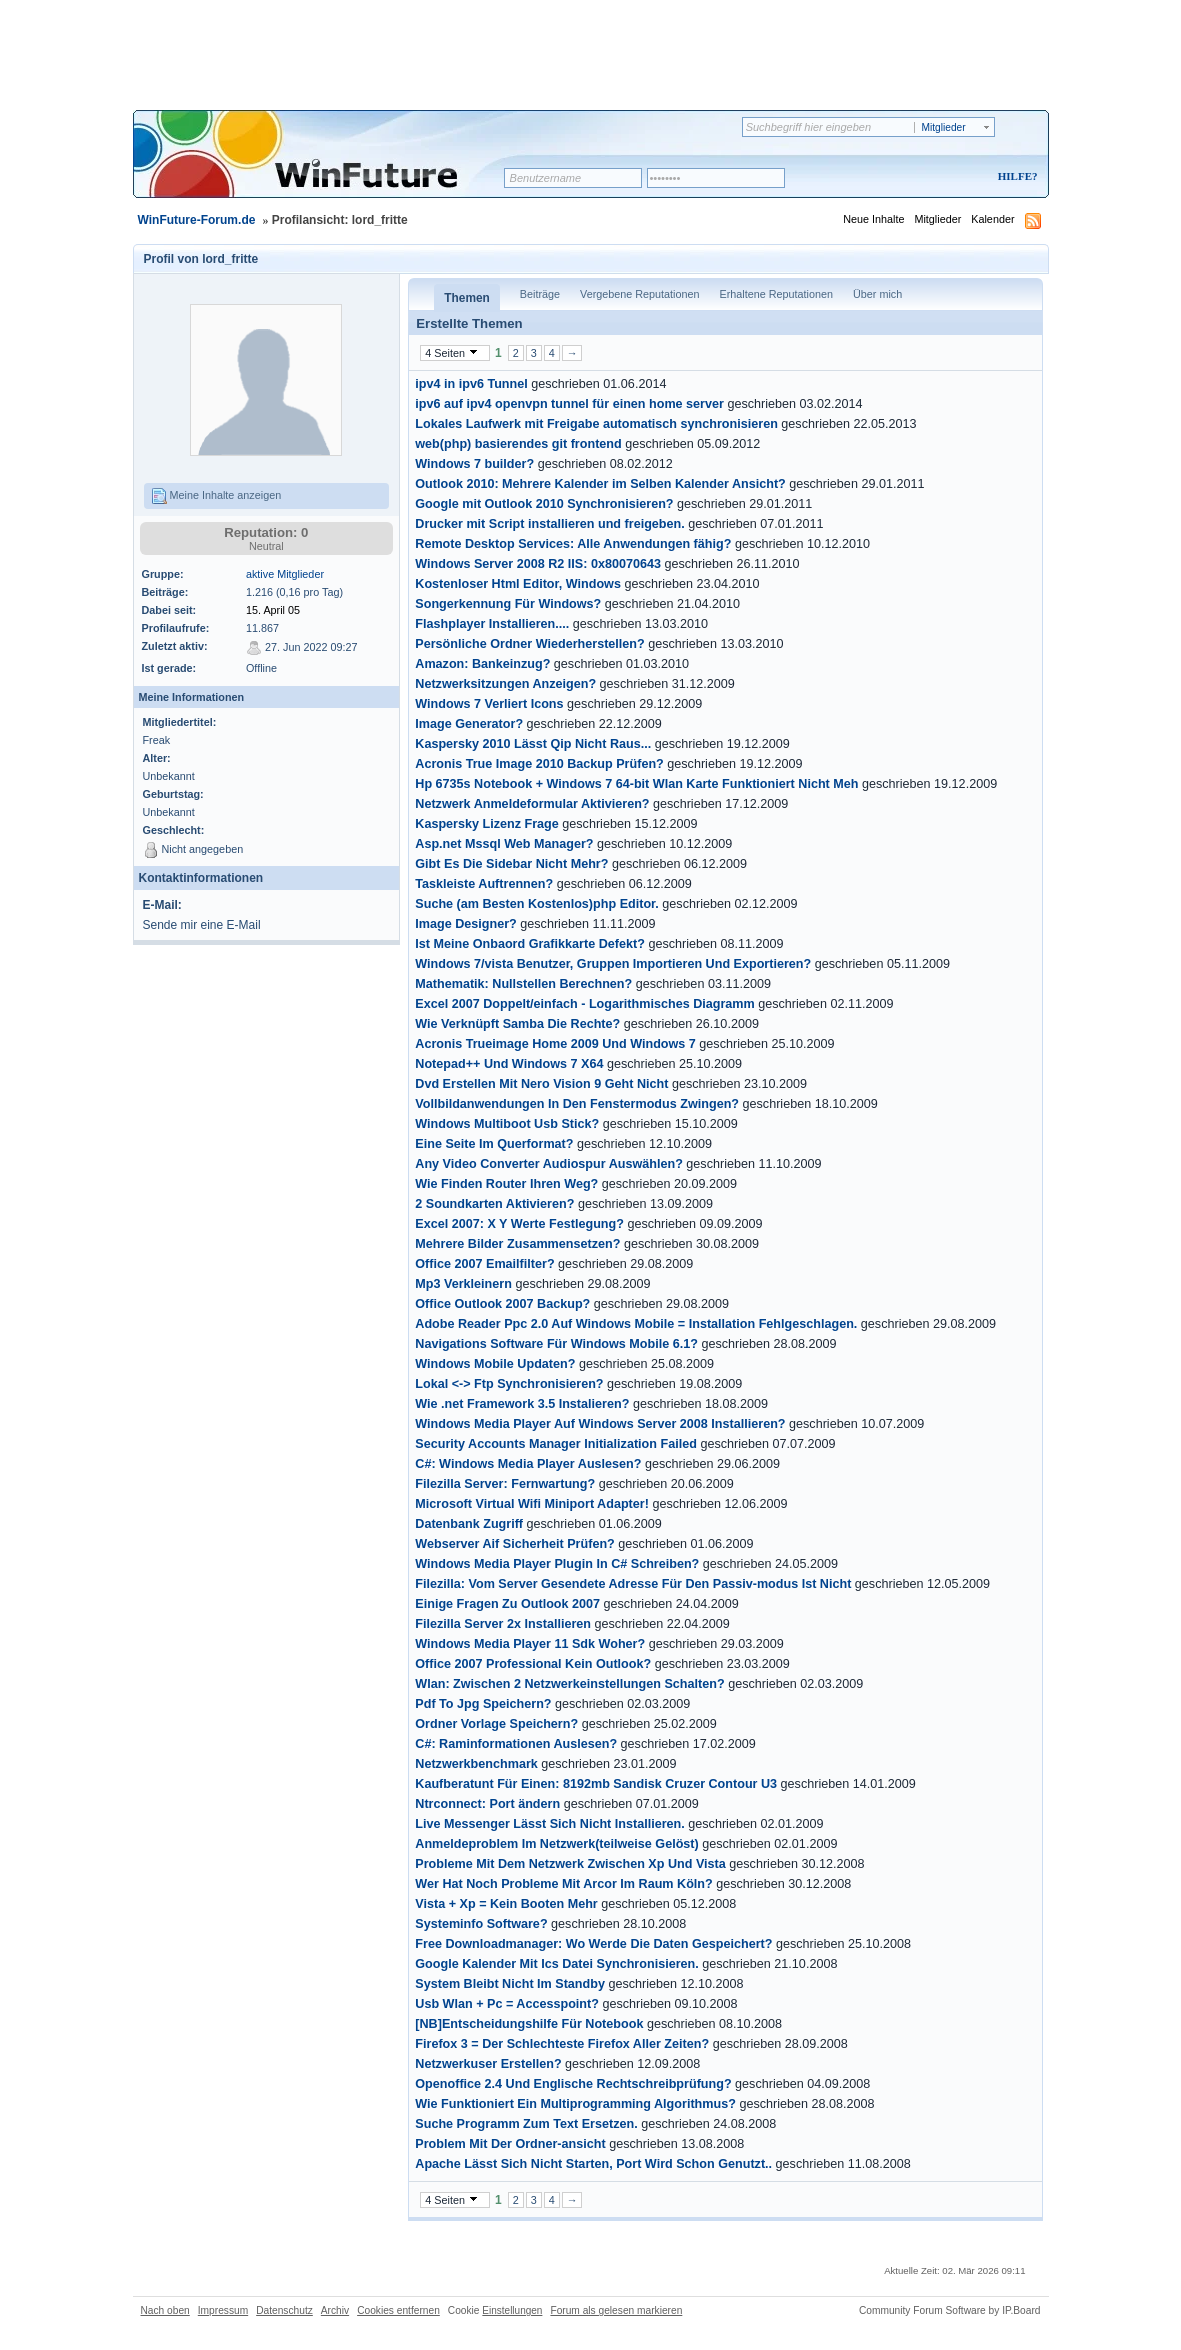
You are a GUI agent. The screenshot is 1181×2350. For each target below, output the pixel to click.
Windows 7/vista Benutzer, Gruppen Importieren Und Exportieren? (613, 964)
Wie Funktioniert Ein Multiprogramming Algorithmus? (575, 2104)
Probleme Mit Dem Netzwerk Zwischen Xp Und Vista (570, 1864)
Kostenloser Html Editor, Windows (518, 584)
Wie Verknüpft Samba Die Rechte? (517, 1024)
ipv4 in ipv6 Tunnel (471, 384)
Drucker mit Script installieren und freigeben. (549, 524)
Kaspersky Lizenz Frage (487, 824)
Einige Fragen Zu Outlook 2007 (507, 1604)
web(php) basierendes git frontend (518, 444)
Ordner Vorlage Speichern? (496, 1724)
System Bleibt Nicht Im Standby (510, 1984)
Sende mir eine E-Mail (202, 925)
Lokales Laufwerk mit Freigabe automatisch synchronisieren (596, 424)
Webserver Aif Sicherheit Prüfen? (514, 1544)
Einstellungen (512, 2310)
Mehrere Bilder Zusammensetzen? (517, 1244)
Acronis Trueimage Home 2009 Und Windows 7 (555, 1044)
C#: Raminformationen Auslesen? (516, 1744)
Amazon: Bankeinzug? (482, 664)
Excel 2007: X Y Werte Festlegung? (519, 1224)
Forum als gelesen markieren (616, 2310)
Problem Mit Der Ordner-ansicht (510, 2144)
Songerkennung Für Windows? (508, 604)
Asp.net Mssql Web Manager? (504, 844)
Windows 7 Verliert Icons (489, 704)
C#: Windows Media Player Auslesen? (528, 1464)
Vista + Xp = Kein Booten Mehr (506, 1904)
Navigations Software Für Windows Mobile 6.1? (556, 1344)
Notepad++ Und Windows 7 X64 (509, 1064)
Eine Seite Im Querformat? (494, 1144)
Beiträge (540, 294)
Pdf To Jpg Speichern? (483, 1704)
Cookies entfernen (398, 2310)
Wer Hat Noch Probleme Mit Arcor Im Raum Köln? (563, 1884)
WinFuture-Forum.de (197, 220)
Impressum (223, 2310)
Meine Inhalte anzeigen (216, 496)
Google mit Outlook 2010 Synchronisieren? (544, 504)
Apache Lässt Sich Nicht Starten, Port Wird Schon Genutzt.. (593, 2164)
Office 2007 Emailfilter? (484, 1264)
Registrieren (934, 177)
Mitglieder (937, 219)
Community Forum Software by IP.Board (950, 2310)
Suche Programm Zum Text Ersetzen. (526, 2124)
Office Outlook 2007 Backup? (502, 1304)
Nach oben (165, 2310)
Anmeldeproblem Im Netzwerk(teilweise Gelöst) (556, 1844)
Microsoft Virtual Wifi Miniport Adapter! (532, 1504)
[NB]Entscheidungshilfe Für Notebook (529, 2024)
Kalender (992, 219)
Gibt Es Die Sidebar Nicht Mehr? (511, 864)
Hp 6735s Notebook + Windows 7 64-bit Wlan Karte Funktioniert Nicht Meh (636, 784)
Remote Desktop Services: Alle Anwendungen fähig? (573, 544)
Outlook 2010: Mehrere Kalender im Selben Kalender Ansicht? (600, 484)
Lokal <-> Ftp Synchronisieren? (509, 1384)
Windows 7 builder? (474, 464)
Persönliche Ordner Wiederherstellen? (529, 644)
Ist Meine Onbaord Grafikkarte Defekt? (530, 944)
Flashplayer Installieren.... (492, 624)
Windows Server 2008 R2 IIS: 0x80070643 (538, 564)
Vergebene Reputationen (639, 294)
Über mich (877, 294)
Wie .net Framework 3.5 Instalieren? (522, 1404)
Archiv (335, 2310)
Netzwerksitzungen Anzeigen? (505, 684)
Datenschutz (284, 2310)
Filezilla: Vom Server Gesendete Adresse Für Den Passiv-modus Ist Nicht (633, 1584)
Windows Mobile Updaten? (495, 1364)
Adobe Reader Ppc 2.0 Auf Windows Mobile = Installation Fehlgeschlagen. (636, 1324)
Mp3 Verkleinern (463, 1284)
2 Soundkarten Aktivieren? (494, 1204)
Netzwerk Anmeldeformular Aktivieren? (532, 804)
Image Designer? (465, 924)
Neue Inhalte (873, 219)
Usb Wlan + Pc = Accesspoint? (507, 2004)
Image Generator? (469, 724)
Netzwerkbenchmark (476, 1764)
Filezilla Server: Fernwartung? (505, 1484)
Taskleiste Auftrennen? (484, 884)
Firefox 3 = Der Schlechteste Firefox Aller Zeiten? (562, 2044)
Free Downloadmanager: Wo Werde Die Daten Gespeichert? (593, 1944)
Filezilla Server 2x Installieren (503, 1624)
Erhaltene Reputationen (776, 294)
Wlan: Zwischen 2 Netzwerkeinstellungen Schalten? (569, 1684)
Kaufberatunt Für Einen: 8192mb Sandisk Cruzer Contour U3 (596, 1784)
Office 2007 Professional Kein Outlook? (533, 1664)
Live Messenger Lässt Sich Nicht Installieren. (549, 1824)
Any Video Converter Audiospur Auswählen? (549, 1164)
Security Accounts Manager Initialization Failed (556, 1444)
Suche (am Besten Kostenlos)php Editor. (537, 904)
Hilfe (1015, 176)
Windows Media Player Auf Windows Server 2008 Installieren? (600, 1424)
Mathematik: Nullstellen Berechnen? (523, 984)
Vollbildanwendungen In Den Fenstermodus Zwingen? (577, 1104)
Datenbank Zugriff (469, 1524)
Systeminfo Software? (481, 1924)
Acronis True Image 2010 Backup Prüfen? (539, 764)
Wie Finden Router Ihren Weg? (506, 1184)
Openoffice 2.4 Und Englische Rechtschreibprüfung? (573, 2084)
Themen (467, 298)
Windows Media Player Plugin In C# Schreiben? (557, 1564)
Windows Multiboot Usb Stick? (507, 1124)
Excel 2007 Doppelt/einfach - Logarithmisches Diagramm (584, 1004)
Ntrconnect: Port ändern (487, 1804)
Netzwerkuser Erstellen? (488, 2064)
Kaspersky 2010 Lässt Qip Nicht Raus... (533, 744)
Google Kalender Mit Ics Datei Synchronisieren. (556, 1964)
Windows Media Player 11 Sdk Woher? (530, 1644)
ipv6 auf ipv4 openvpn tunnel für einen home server (569, 404)
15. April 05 (273, 610)
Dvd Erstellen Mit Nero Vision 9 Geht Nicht (541, 1084)
